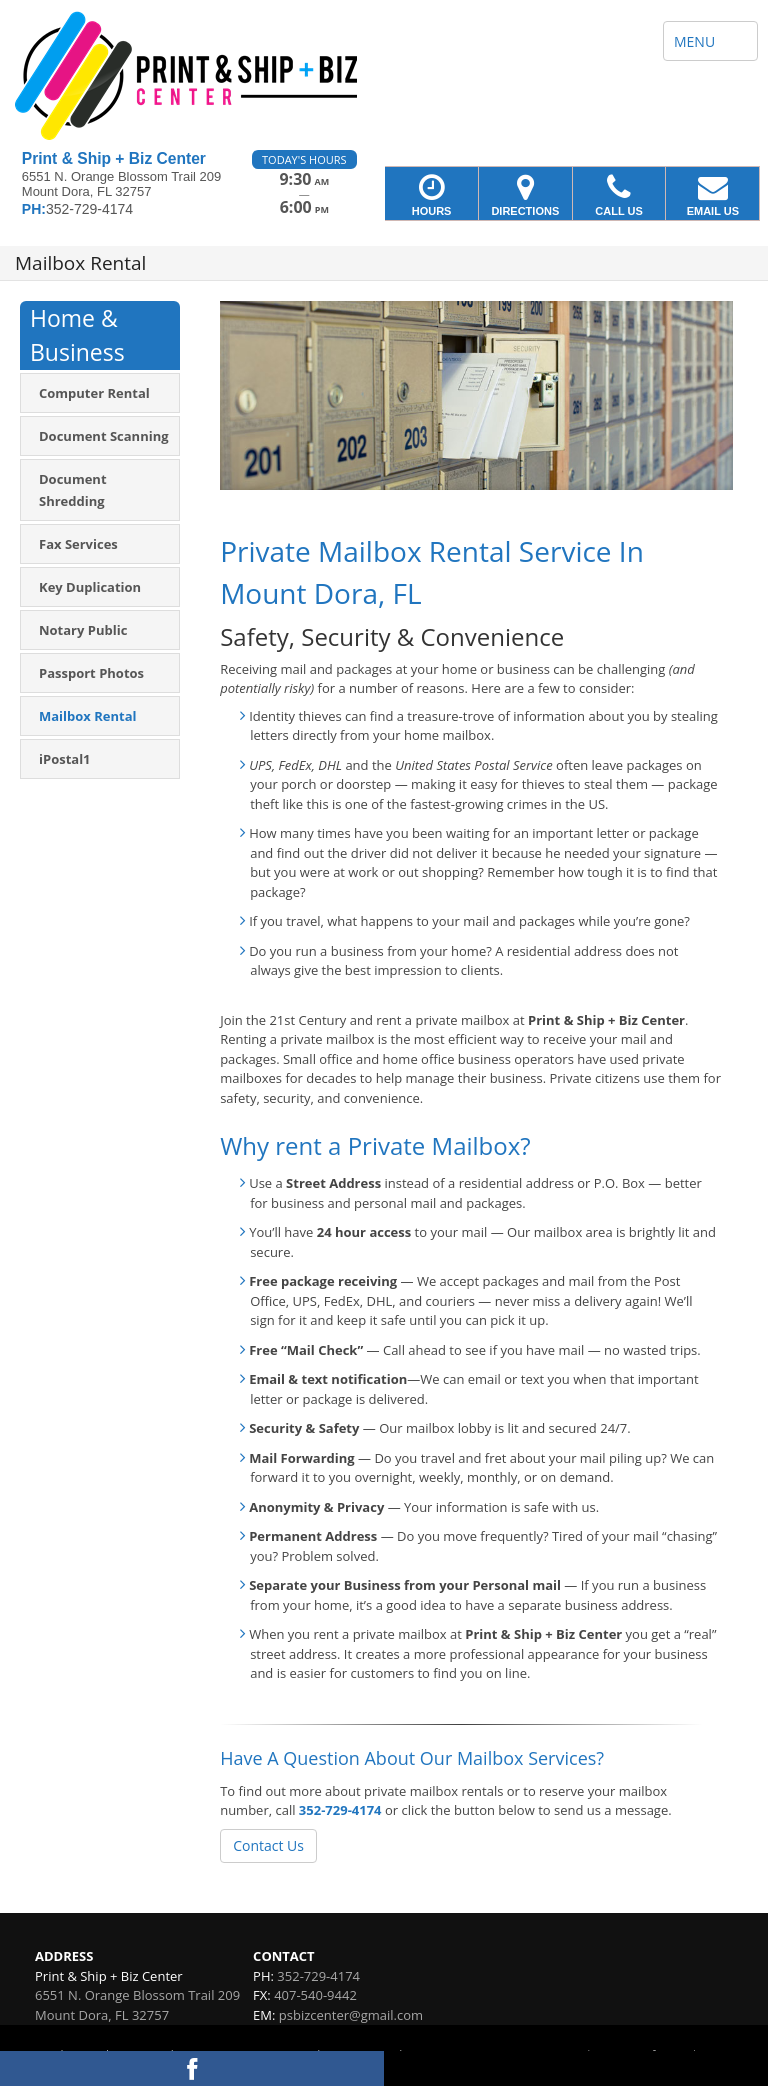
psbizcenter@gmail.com (351, 2015)
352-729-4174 (340, 1810)
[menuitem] (100, 393)
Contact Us (268, 1845)
